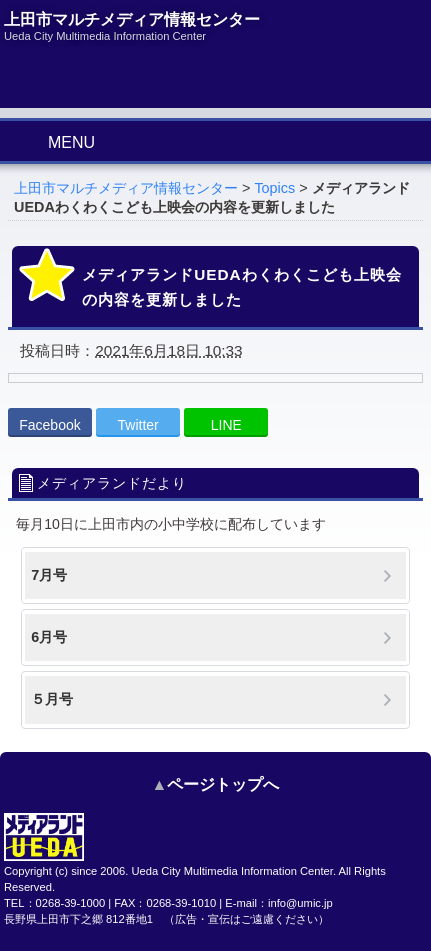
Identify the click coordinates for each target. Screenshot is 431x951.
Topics (274, 188)
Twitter (138, 425)
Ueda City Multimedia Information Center (231, 871)
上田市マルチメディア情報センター (126, 188)
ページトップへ (223, 784)
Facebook (49, 425)
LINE (226, 425)
